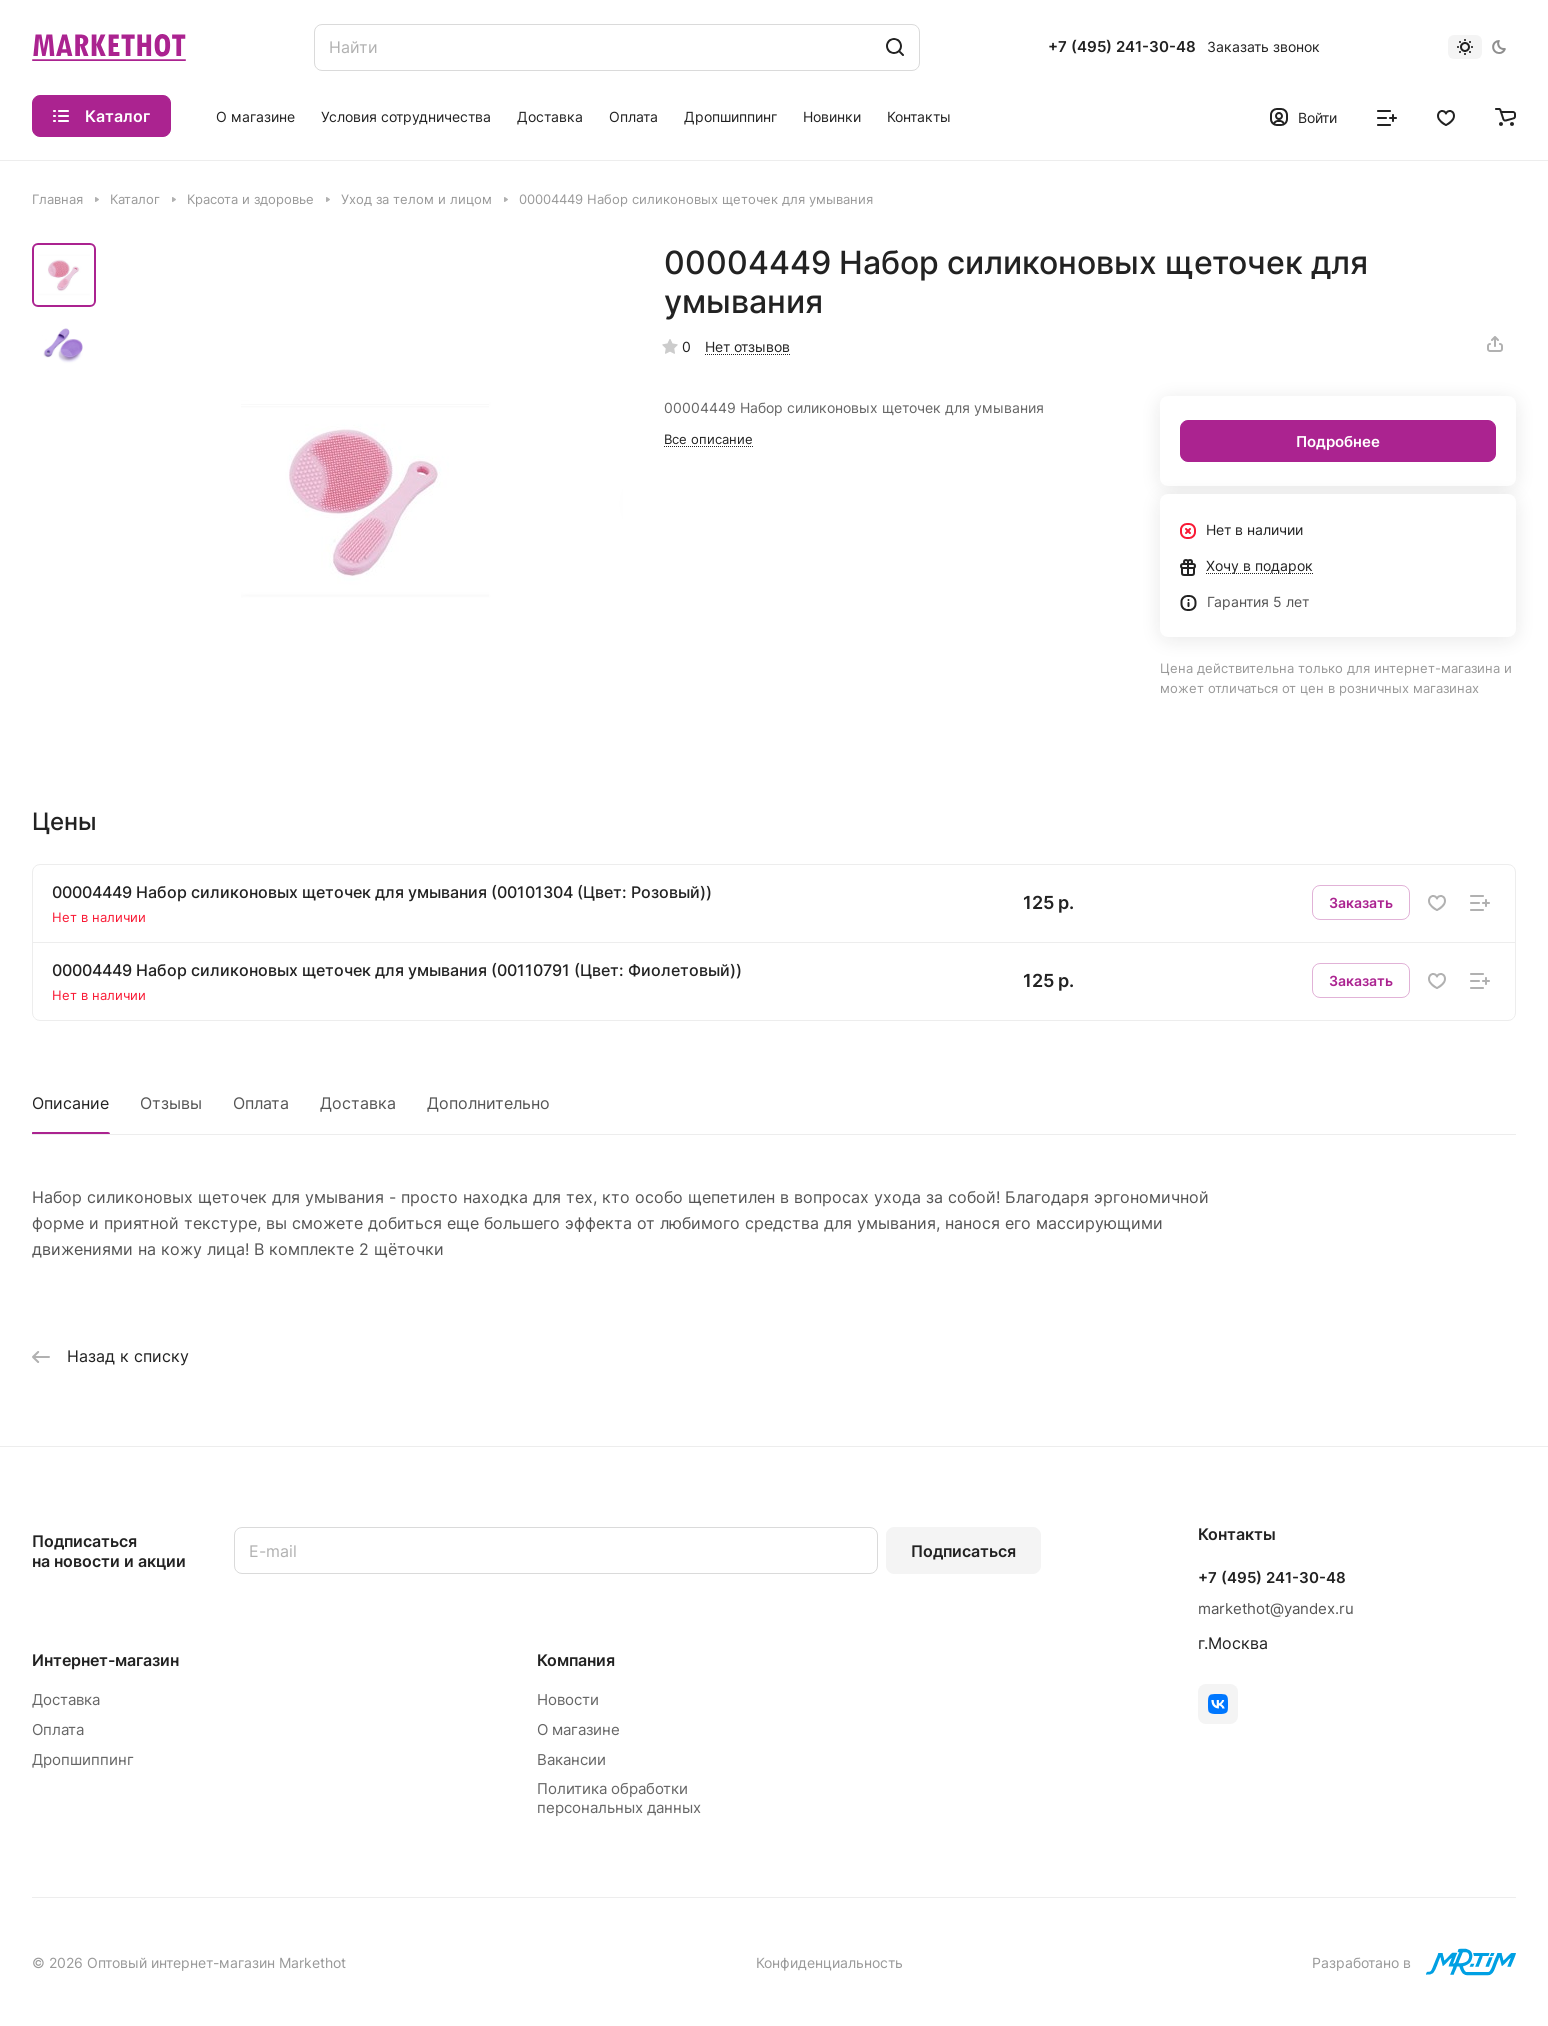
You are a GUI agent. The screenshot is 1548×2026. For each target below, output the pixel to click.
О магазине (578, 1729)
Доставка (358, 1103)
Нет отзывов (747, 346)
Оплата (261, 1103)
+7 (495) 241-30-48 (1122, 47)
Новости (568, 1699)
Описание (70, 1103)
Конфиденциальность (829, 1962)
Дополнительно (488, 1103)
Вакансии (571, 1759)
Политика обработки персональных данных (619, 1798)
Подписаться (963, 1551)
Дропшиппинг (83, 1759)
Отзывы (171, 1103)
